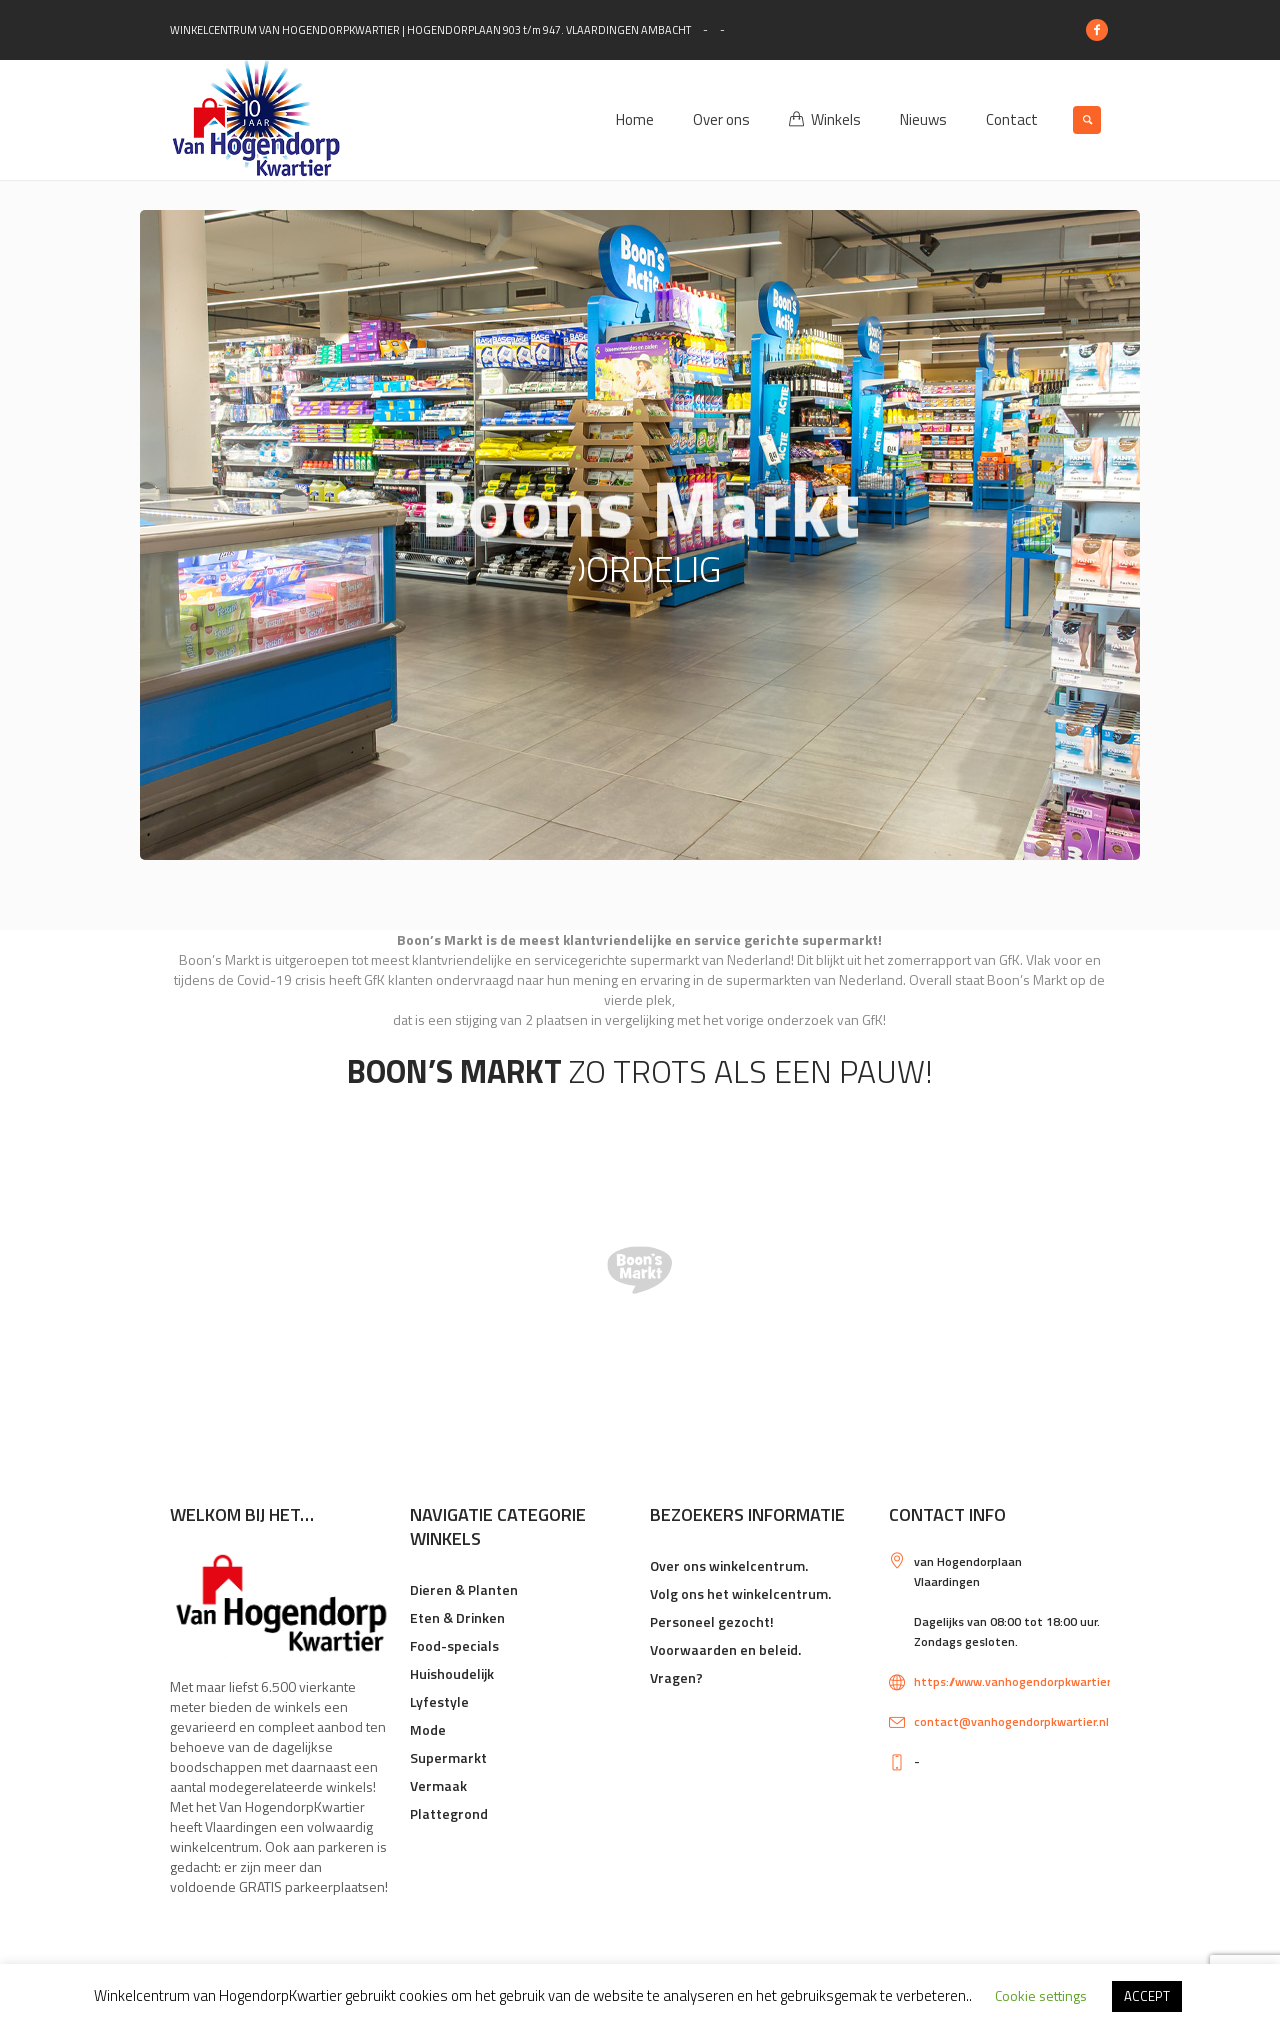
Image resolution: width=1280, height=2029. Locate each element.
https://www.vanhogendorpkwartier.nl (1018, 1681)
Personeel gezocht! (712, 1621)
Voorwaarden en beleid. (725, 1649)
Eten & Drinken (457, 1617)
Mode (428, 1729)
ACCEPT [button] (1147, 1996)
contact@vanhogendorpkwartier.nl (1011, 1721)
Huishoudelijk (452, 1673)
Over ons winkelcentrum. (729, 1565)
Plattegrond (449, 1813)
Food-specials (454, 1645)
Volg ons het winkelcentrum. (740, 1593)
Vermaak (438, 1785)
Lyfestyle (439, 1701)
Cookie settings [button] (1041, 1995)
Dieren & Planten (464, 1589)
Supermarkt (448, 1757)
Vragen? (676, 1677)
